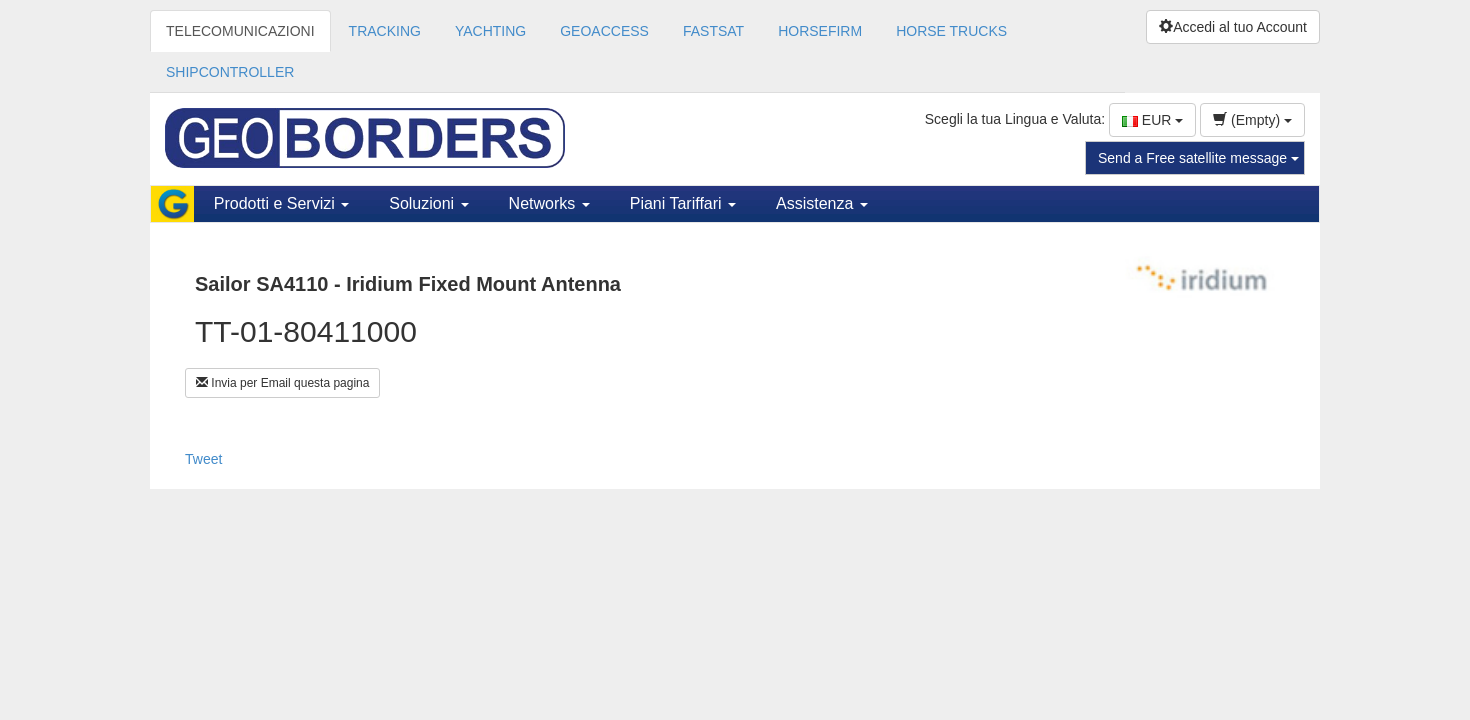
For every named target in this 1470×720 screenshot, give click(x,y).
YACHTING (490, 31)
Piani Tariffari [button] (683, 203)
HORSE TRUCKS (951, 31)
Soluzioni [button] (428, 203)
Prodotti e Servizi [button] (281, 203)
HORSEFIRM (820, 31)
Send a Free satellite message (1198, 158)
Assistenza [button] (822, 203)
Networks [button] (549, 203)
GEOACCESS (604, 31)
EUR (1152, 120)
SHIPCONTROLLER (230, 72)
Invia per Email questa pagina (282, 383)
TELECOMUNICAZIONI (240, 31)
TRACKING (385, 31)
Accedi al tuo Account (1233, 27)
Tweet (203, 459)
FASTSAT (713, 31)
